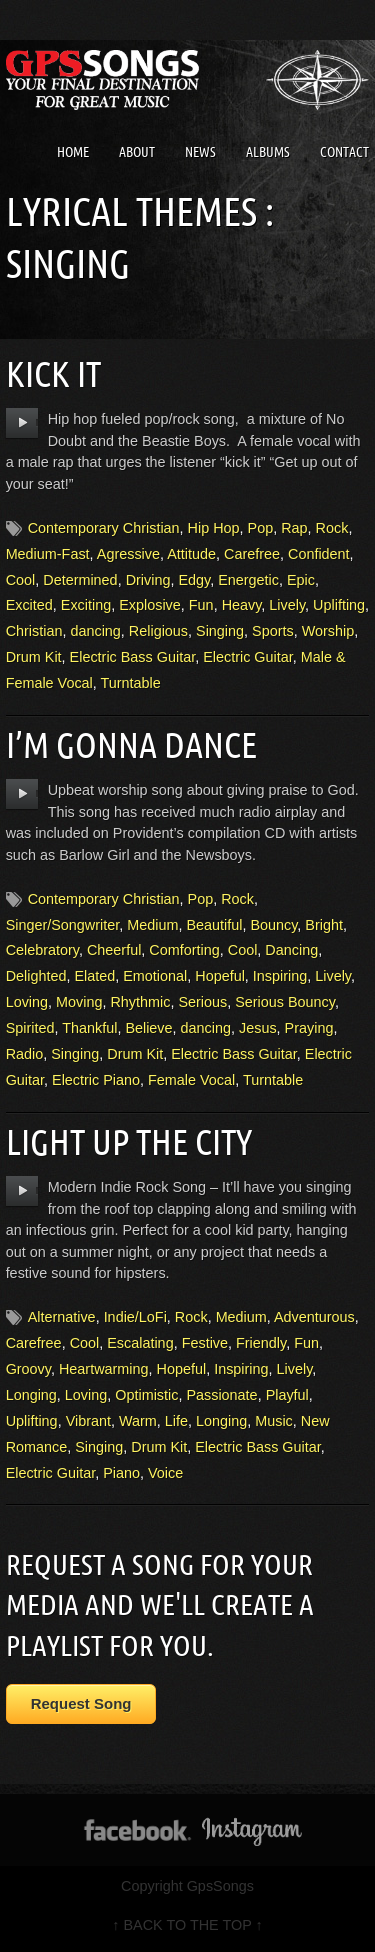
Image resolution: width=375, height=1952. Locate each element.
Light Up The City (129, 1141)
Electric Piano (96, 1080)
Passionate (221, 1395)
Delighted (36, 976)
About (137, 152)
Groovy (28, 1369)
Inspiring (280, 976)
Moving (79, 1002)
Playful (287, 1395)
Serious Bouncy (285, 1002)
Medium (152, 925)
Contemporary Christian (104, 528)
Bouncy (273, 925)
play (22, 423)
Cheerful (114, 950)
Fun (201, 605)
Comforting (184, 950)
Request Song (81, 1703)
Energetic (248, 580)
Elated (94, 976)
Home (73, 152)
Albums (268, 152)
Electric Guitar (248, 657)
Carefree (252, 554)
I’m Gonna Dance (131, 744)
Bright (324, 925)
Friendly (261, 1343)
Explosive (150, 605)
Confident (319, 554)
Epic (301, 580)
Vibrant (88, 1421)
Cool (21, 580)
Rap (294, 528)
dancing (95, 631)
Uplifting (339, 605)
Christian (34, 631)
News (200, 152)
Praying (309, 1028)
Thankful (89, 1028)
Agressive (128, 554)
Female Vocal (191, 1080)
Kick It (53, 373)
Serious (202, 1002)
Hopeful (220, 976)
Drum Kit (34, 657)
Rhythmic (140, 1002)
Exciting (86, 605)
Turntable (131, 683)
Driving (148, 580)
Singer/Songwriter (63, 925)
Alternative (62, 1317)
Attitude (191, 554)
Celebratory (42, 950)
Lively (287, 605)
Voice (165, 1473)
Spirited (30, 1028)
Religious (158, 631)
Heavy (242, 605)
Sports (273, 631)
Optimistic (146, 1395)
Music (274, 1421)
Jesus (258, 1028)
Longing (31, 1395)
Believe (148, 1028)
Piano (121, 1473)
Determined (80, 580)
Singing (220, 631)
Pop (261, 528)
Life (176, 1421)
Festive (205, 1343)
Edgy (194, 580)
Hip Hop (214, 528)
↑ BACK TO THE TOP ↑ (187, 1925)
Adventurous (314, 1317)
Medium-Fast (48, 554)
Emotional (155, 976)
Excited (29, 605)
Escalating (140, 1343)
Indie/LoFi (135, 1317)
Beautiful (214, 925)
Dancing (291, 950)
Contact (344, 152)
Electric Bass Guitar (133, 657)
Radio (25, 1054)
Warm (138, 1421)
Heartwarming (104, 1369)
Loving (27, 1002)
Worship (328, 631)
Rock (332, 528)
